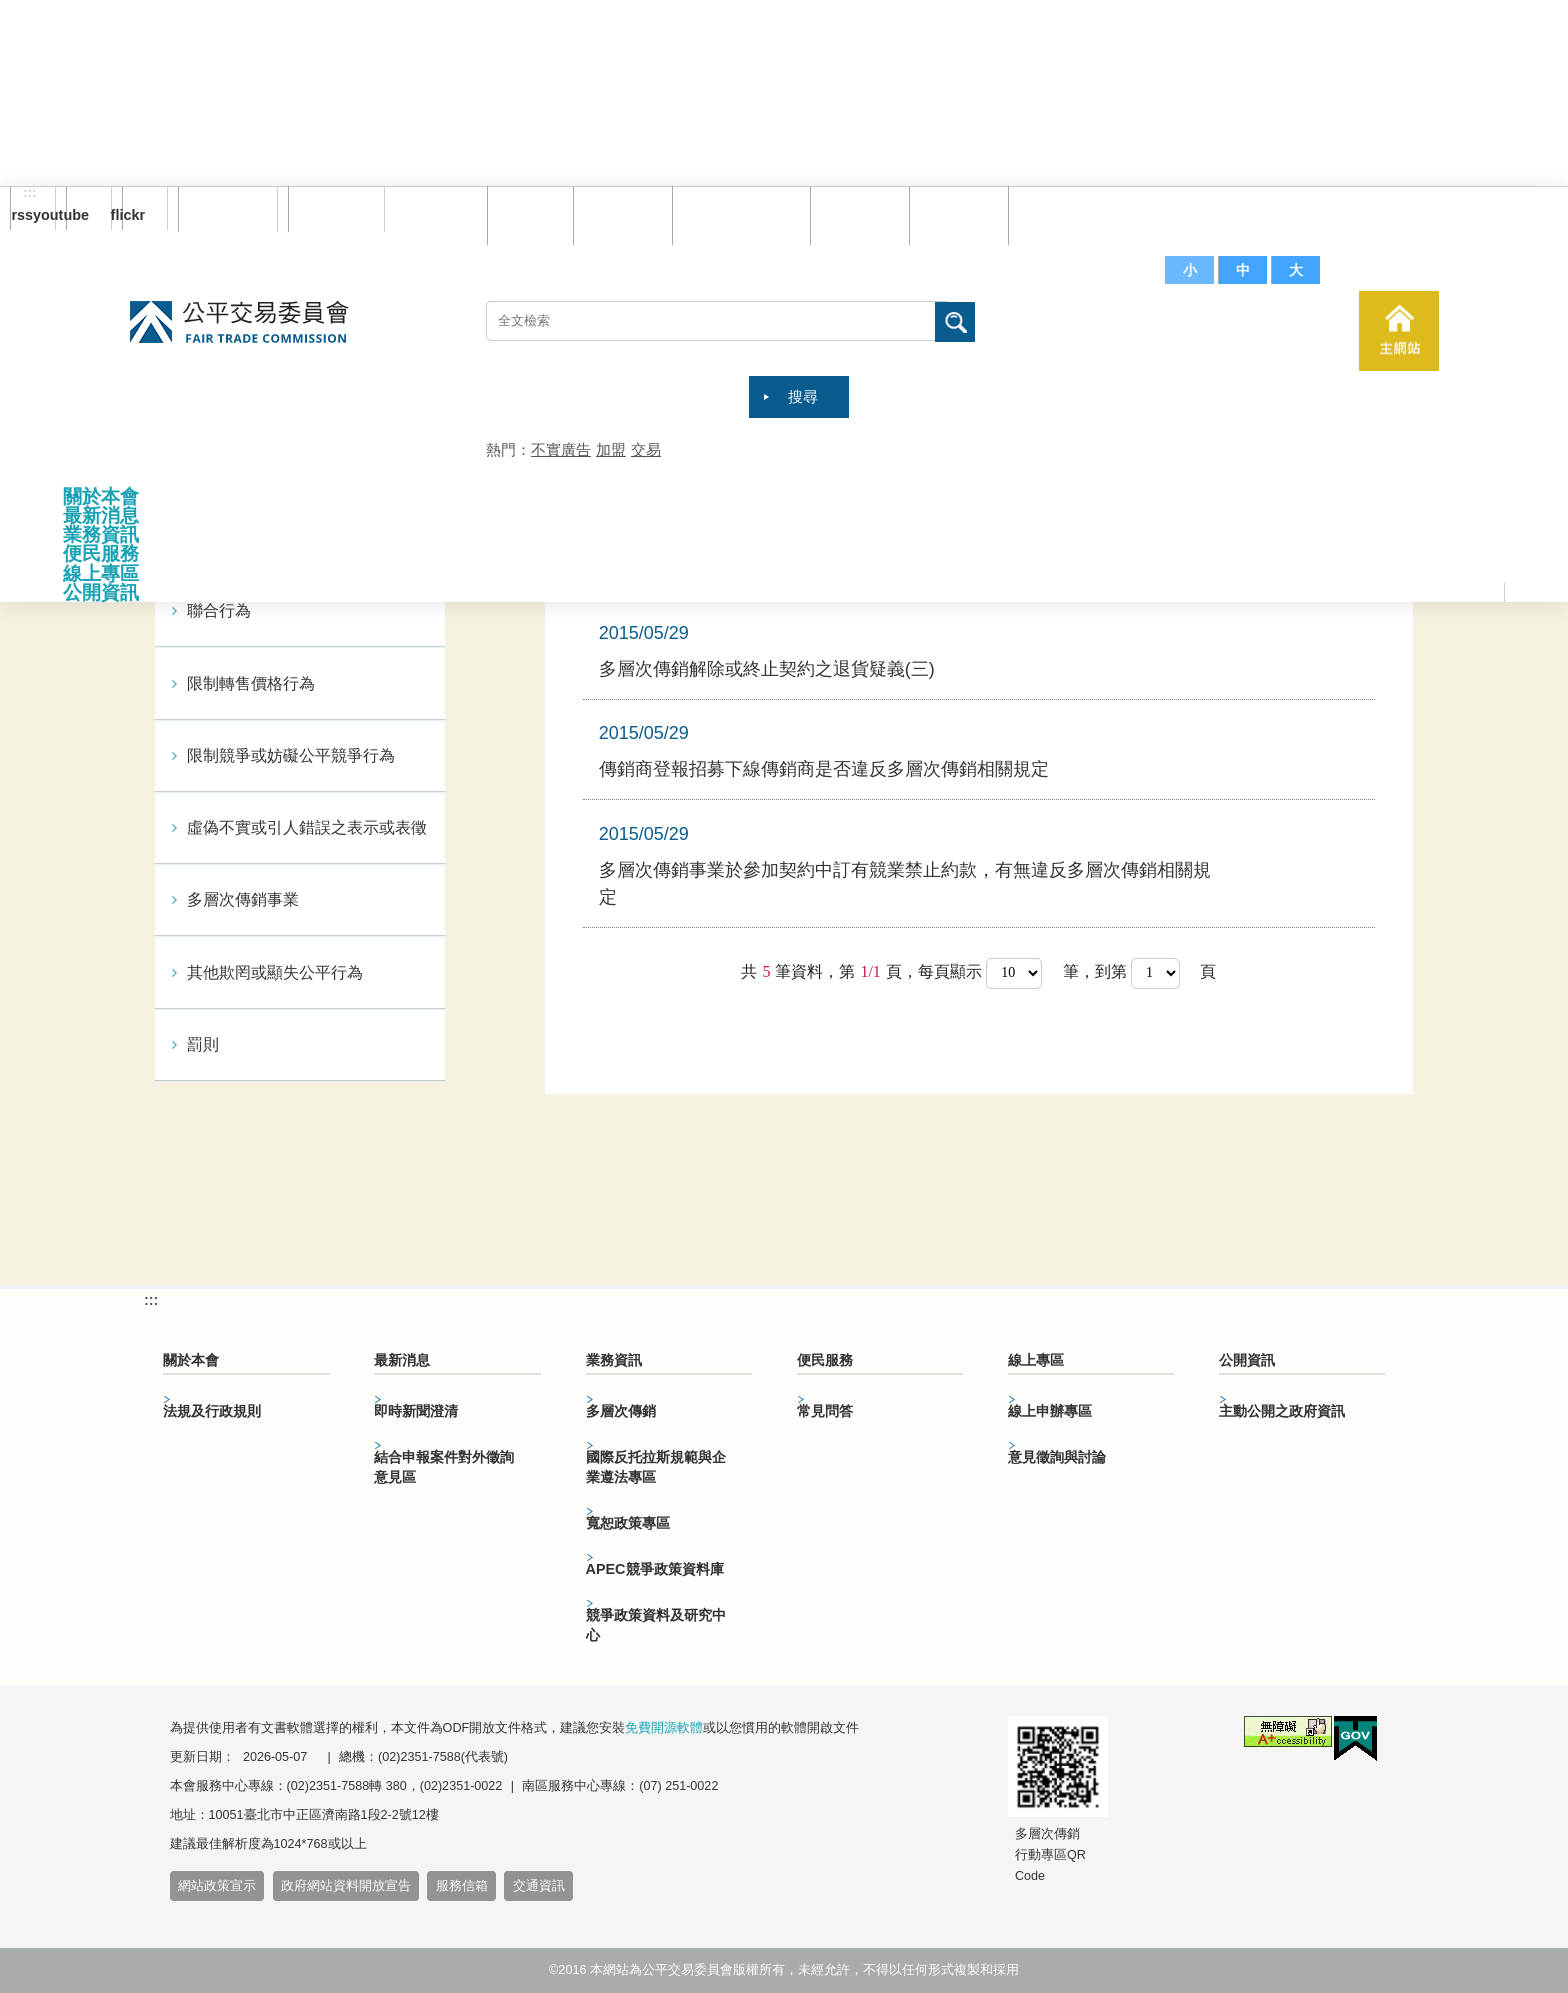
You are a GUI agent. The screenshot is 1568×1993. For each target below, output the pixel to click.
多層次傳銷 (621, 1411)
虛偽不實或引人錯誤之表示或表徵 (307, 827)
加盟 (611, 449)
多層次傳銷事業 (243, 899)
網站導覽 (618, 214)
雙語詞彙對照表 (736, 214)
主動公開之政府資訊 (1282, 1411)
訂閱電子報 (228, 209)
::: (30, 193)
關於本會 (101, 496)
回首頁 (525, 214)
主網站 (1399, 331)
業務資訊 (101, 534)
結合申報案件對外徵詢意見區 (444, 1467)
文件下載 (954, 214)
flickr (133, 215)
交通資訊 (539, 1886)
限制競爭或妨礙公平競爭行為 (291, 755)
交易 (646, 449)
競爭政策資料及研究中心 (656, 1625)
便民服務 (101, 553)
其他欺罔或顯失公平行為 (275, 972)
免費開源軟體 (664, 1728)
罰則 (203, 1044)
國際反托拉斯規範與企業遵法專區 (656, 1467)
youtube (77, 215)
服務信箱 (1053, 214)
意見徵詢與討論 (1057, 1457)
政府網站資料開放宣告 (346, 1886)
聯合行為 (219, 610)
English (329, 209)
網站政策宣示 (217, 1886)
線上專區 (101, 573)
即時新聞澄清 (416, 1411)
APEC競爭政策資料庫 (655, 1569)
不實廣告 (561, 449)
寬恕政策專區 (628, 1523)
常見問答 (855, 214)
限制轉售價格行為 (251, 683)
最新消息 (101, 515)
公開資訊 (101, 592)
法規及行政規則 (212, 1411)
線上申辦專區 (1050, 1411)
